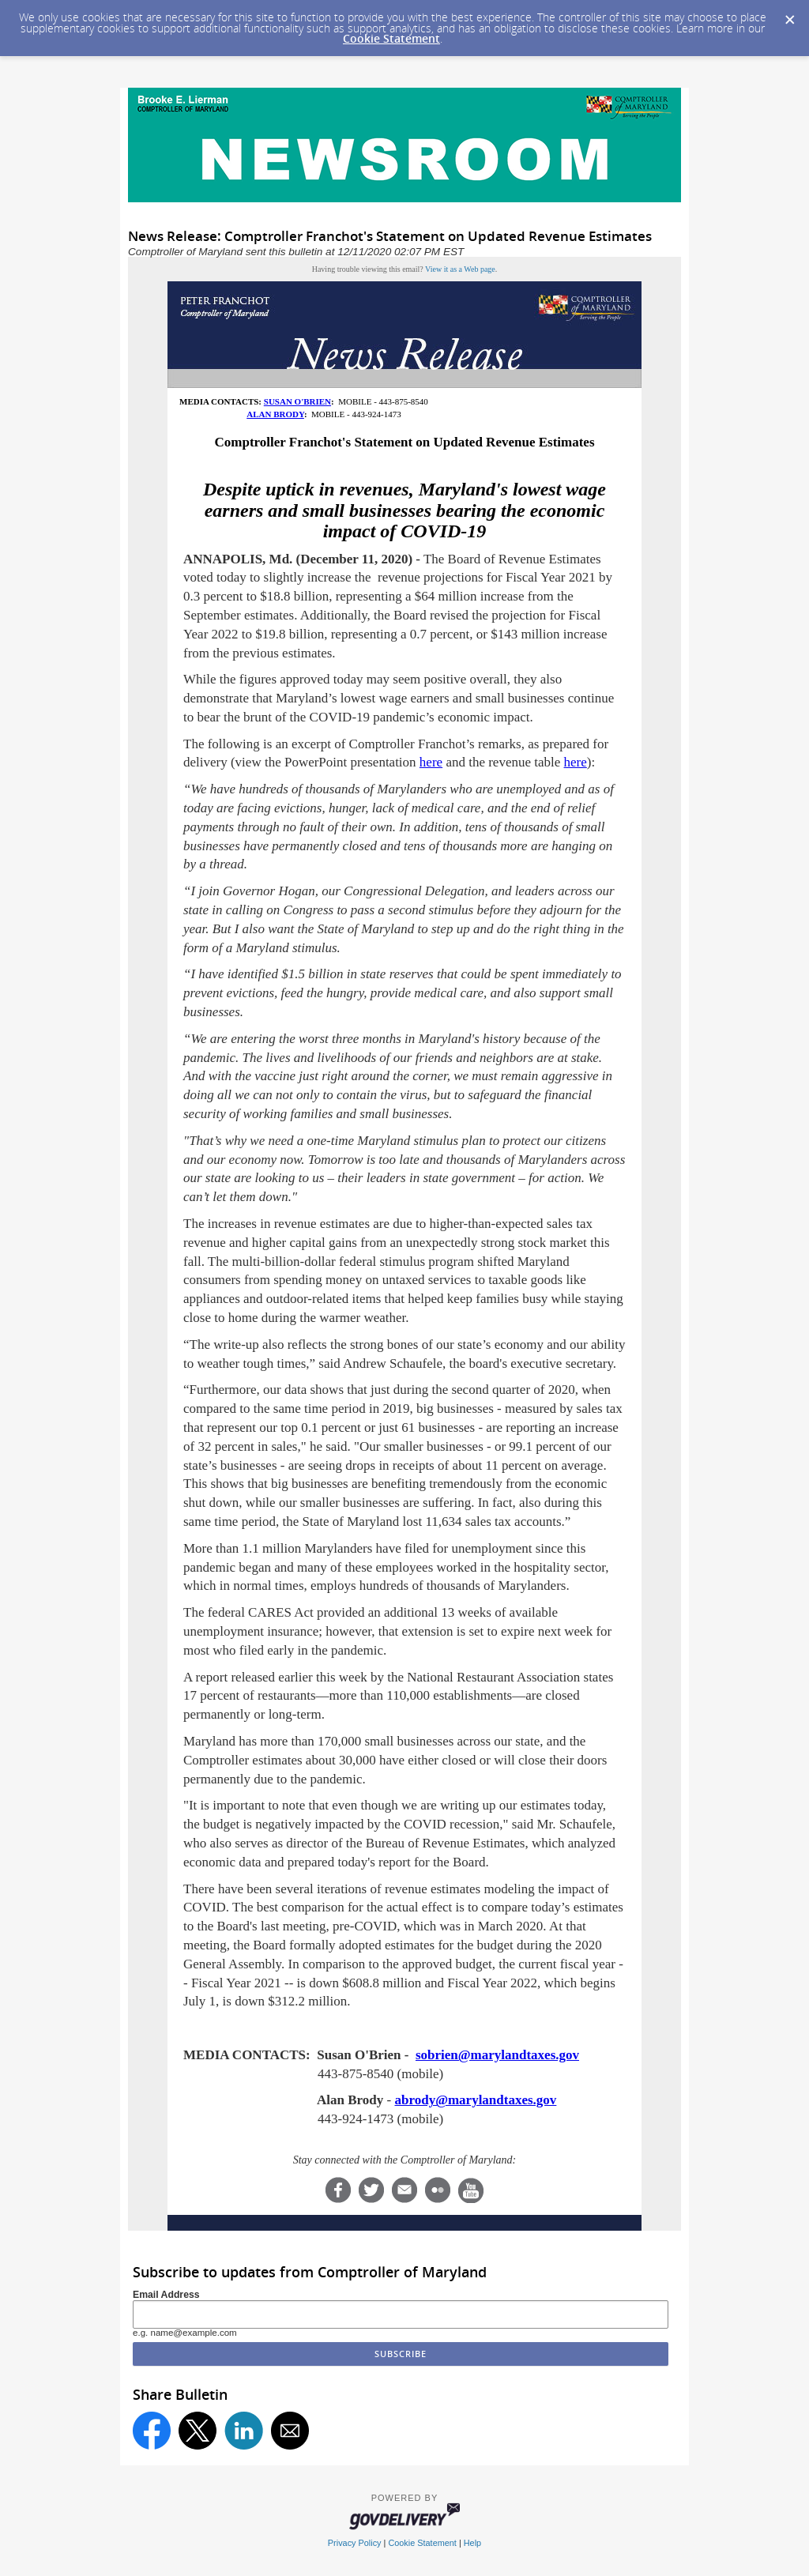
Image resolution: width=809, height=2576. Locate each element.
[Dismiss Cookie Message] (789, 15)
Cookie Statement (391, 38)
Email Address (166, 2294)
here (431, 762)
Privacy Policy (355, 2543)
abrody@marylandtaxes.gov (475, 2099)
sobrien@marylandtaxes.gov (497, 2054)
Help (472, 2543)
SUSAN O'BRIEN (297, 401)
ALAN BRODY (275, 414)
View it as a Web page (460, 269)
